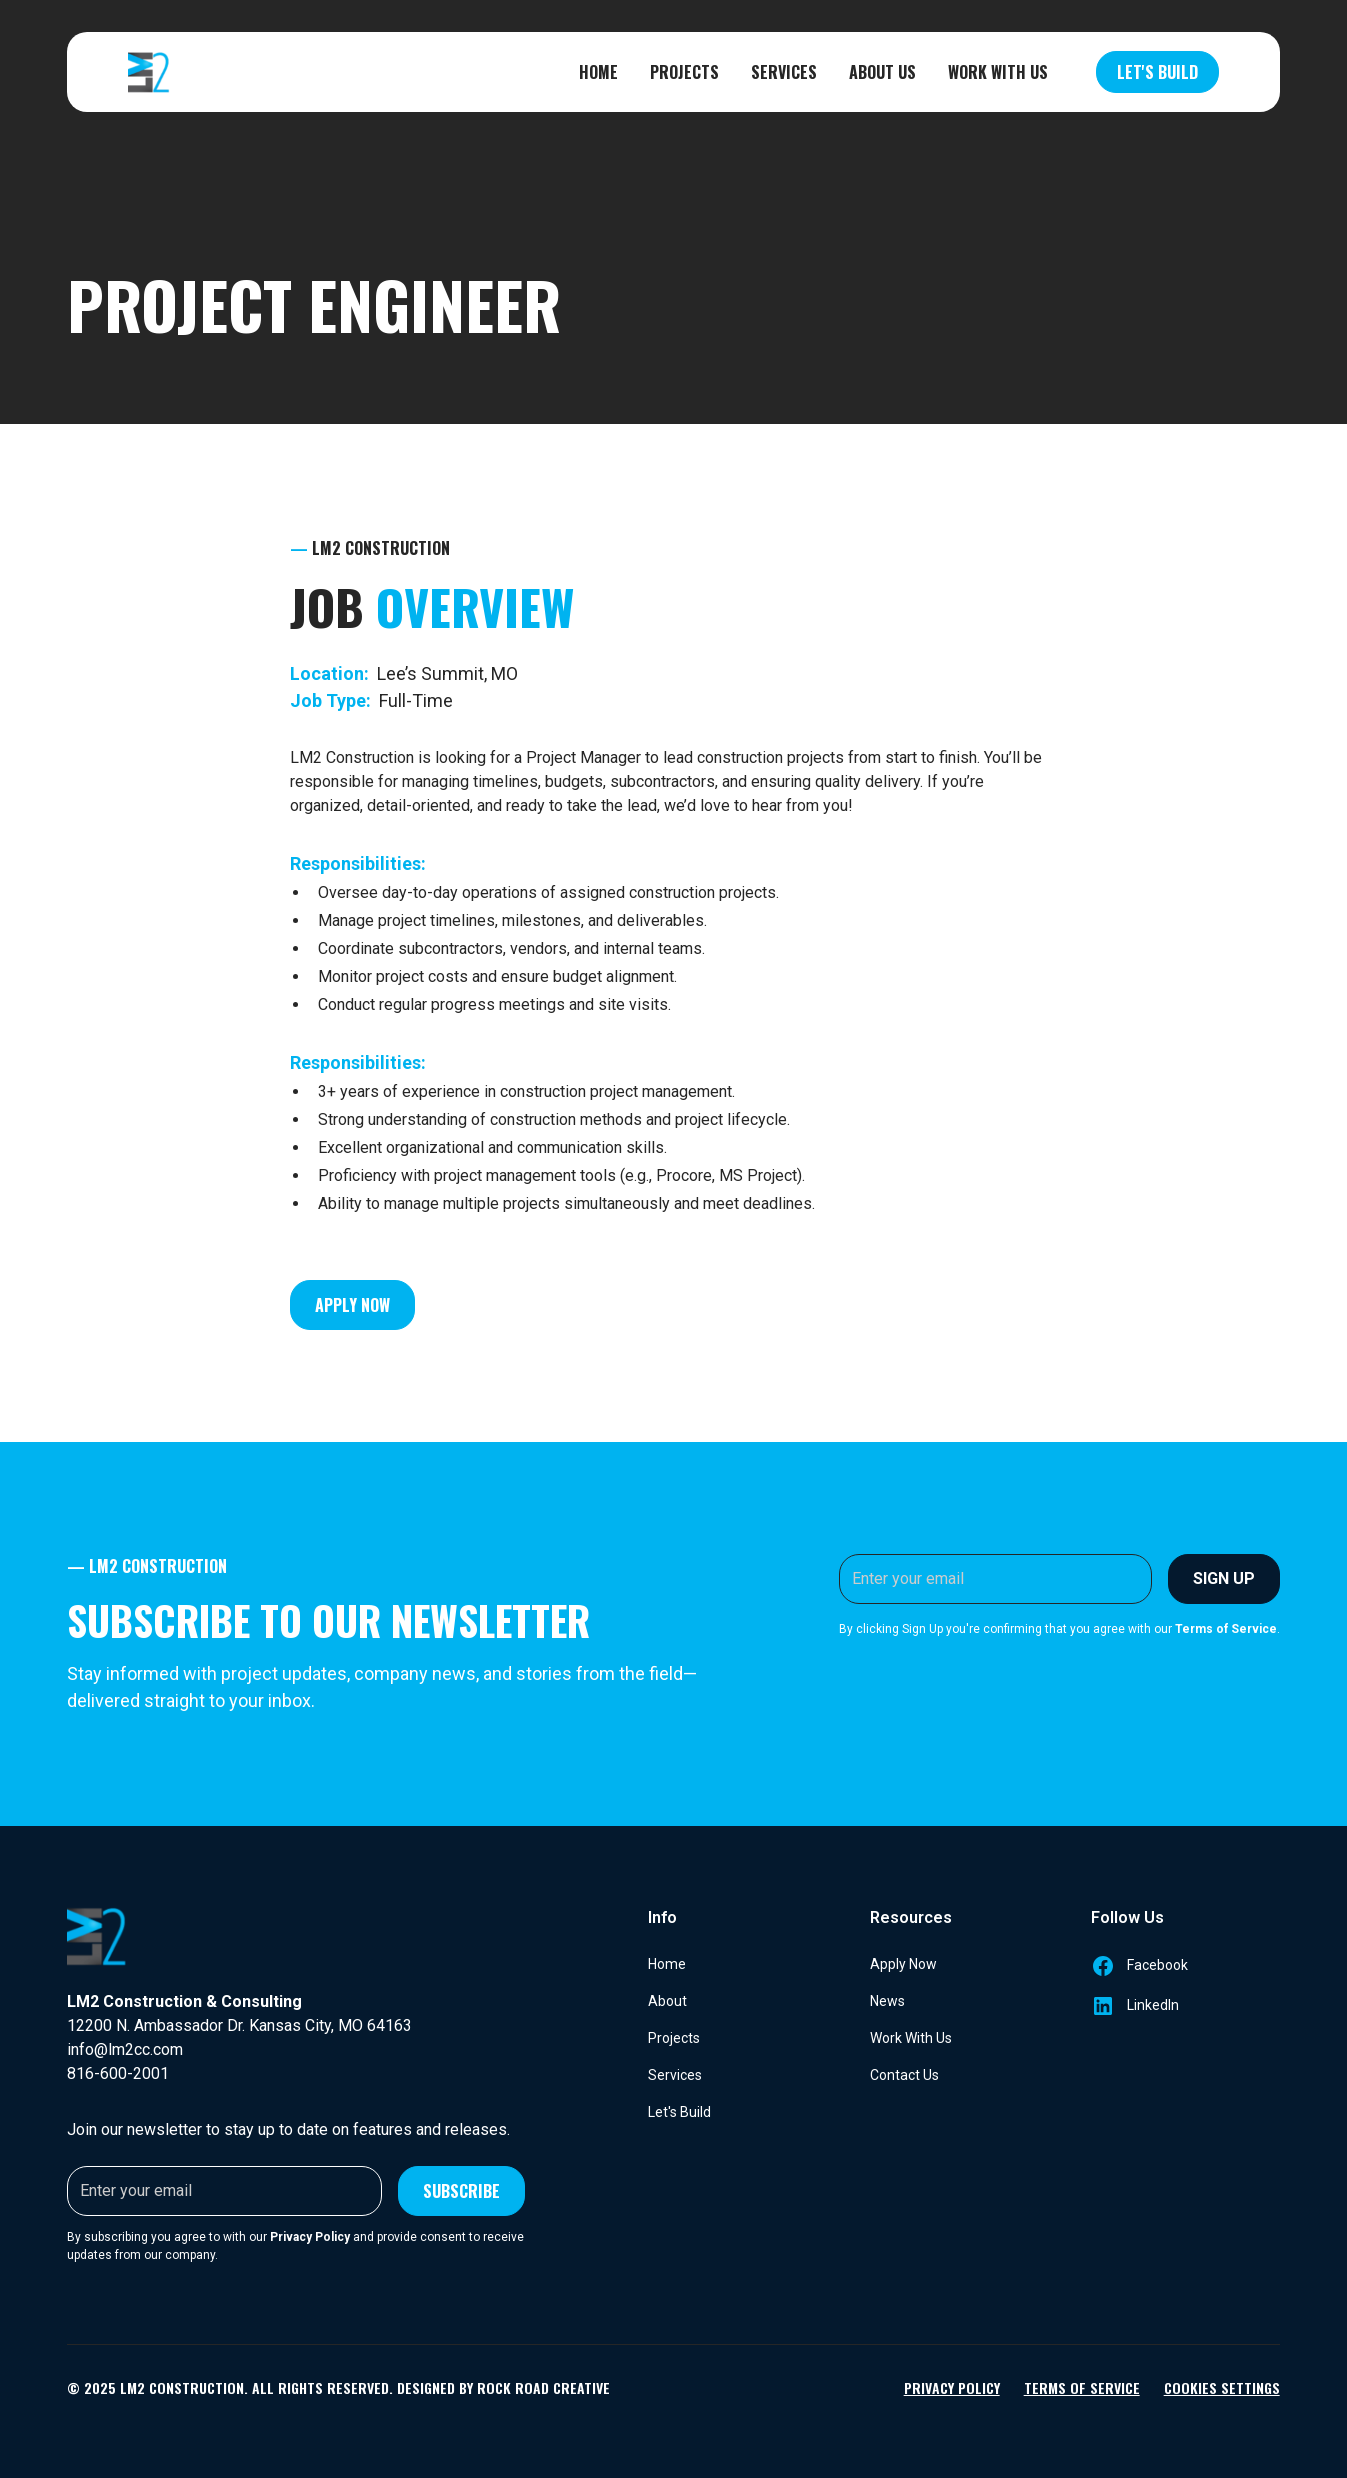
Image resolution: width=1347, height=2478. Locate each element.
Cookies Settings (1222, 2387)
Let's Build (1157, 72)
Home (598, 72)
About (667, 2001)
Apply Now (352, 1305)
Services (784, 72)
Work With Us (998, 72)
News (887, 2001)
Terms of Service (1082, 2387)
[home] (149, 72)
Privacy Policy (952, 2387)
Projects (684, 72)
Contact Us (904, 2075)
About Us (882, 72)
